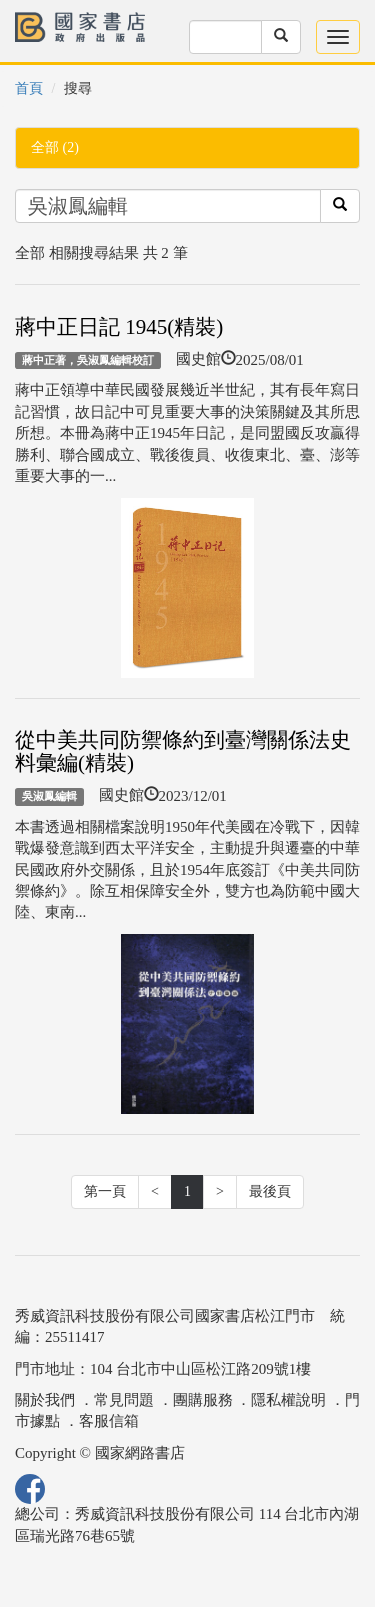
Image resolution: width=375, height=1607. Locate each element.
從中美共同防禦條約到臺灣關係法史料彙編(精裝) (183, 751)
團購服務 (203, 1400)
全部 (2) (55, 147)
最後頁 (270, 1191)
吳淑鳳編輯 (49, 796)
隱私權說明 (288, 1400)
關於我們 (45, 1400)
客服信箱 (109, 1421)
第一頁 (105, 1191)
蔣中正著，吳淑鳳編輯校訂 (88, 360)
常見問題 (124, 1400)
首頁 (29, 88)
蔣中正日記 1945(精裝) (119, 327)
